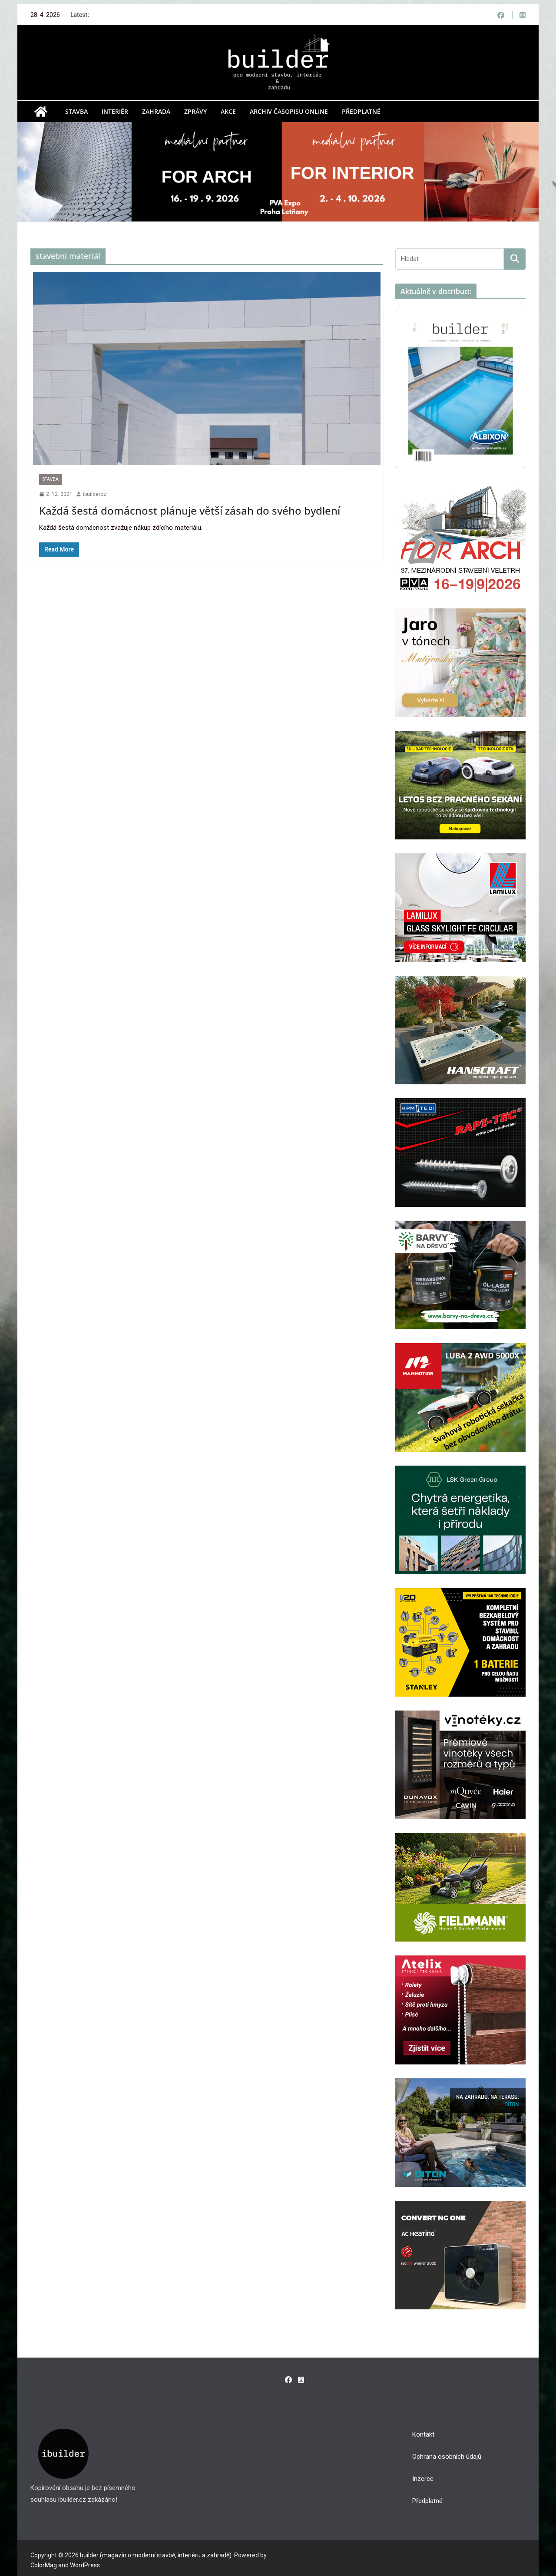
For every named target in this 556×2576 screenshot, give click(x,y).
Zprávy (195, 111)
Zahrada (156, 111)
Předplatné (361, 111)
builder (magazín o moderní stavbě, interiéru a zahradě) (156, 2555)
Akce (228, 111)
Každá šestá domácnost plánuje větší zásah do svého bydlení (189, 510)
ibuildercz (94, 494)
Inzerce (423, 2479)
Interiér (115, 111)
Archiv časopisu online (289, 111)
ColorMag (43, 2565)
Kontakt (423, 2434)
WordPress (85, 2565)
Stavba (76, 111)
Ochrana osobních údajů (446, 2456)
